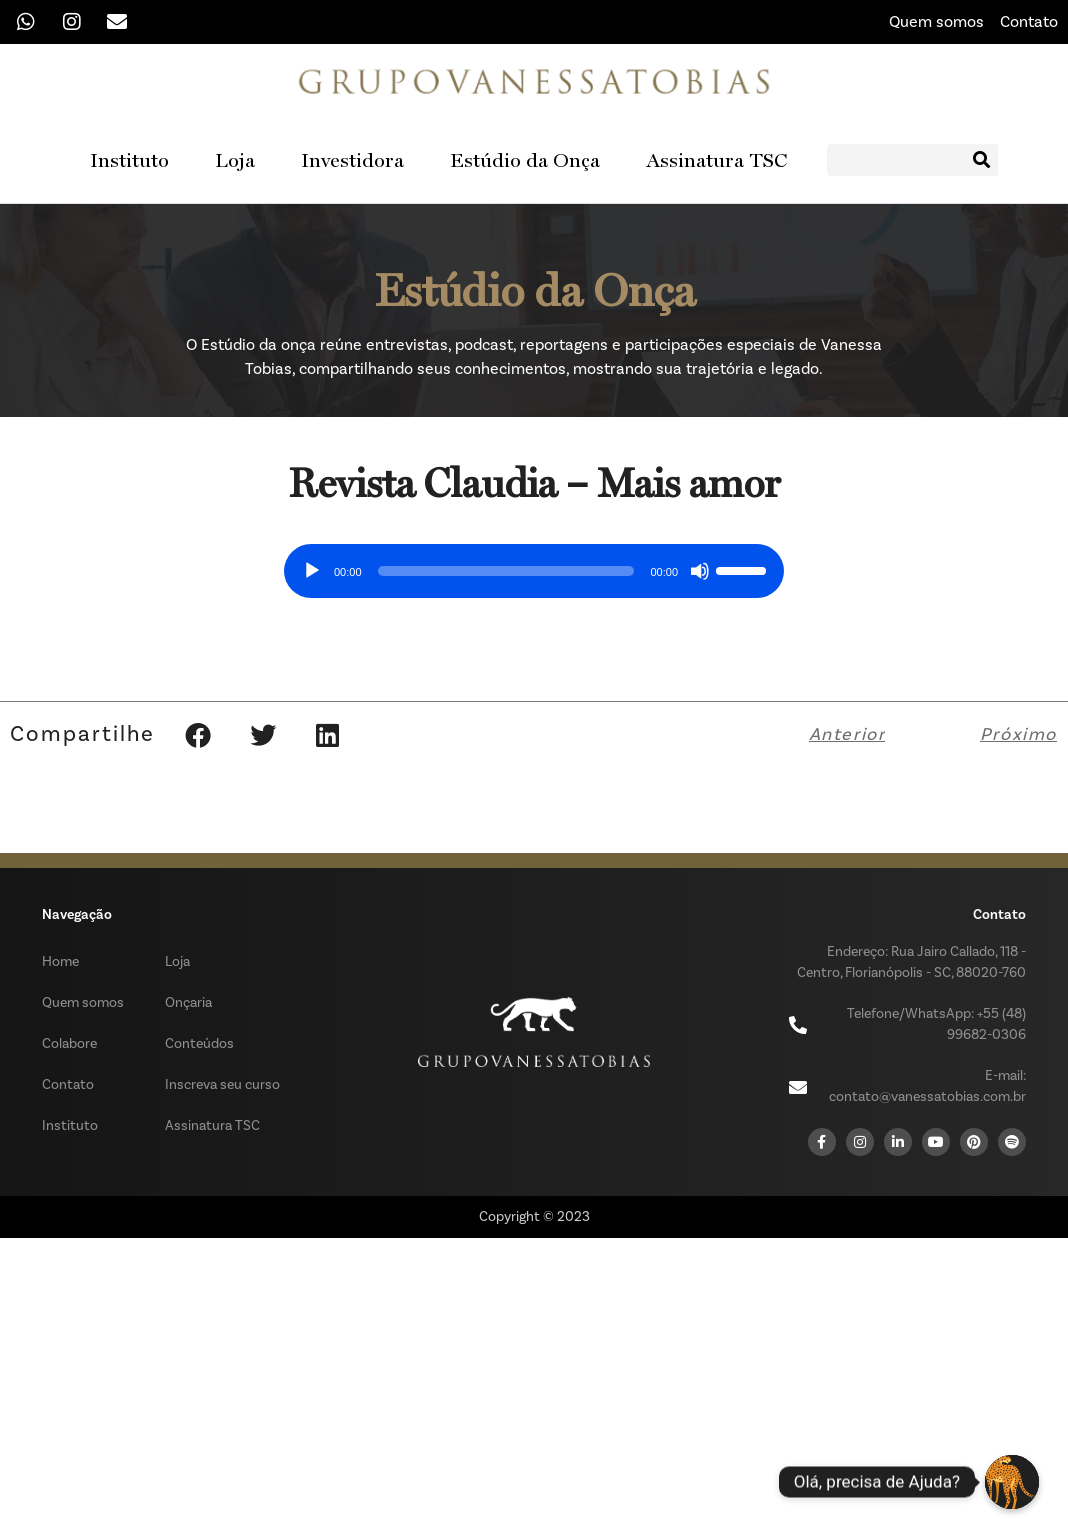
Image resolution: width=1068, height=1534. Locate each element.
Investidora (352, 160)
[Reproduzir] (312, 570)
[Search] (982, 160)
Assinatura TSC (716, 160)
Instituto (129, 160)
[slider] (506, 570)
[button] (197, 733)
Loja (235, 160)
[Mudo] (700, 570)
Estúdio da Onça (525, 160)
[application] (534, 563)
